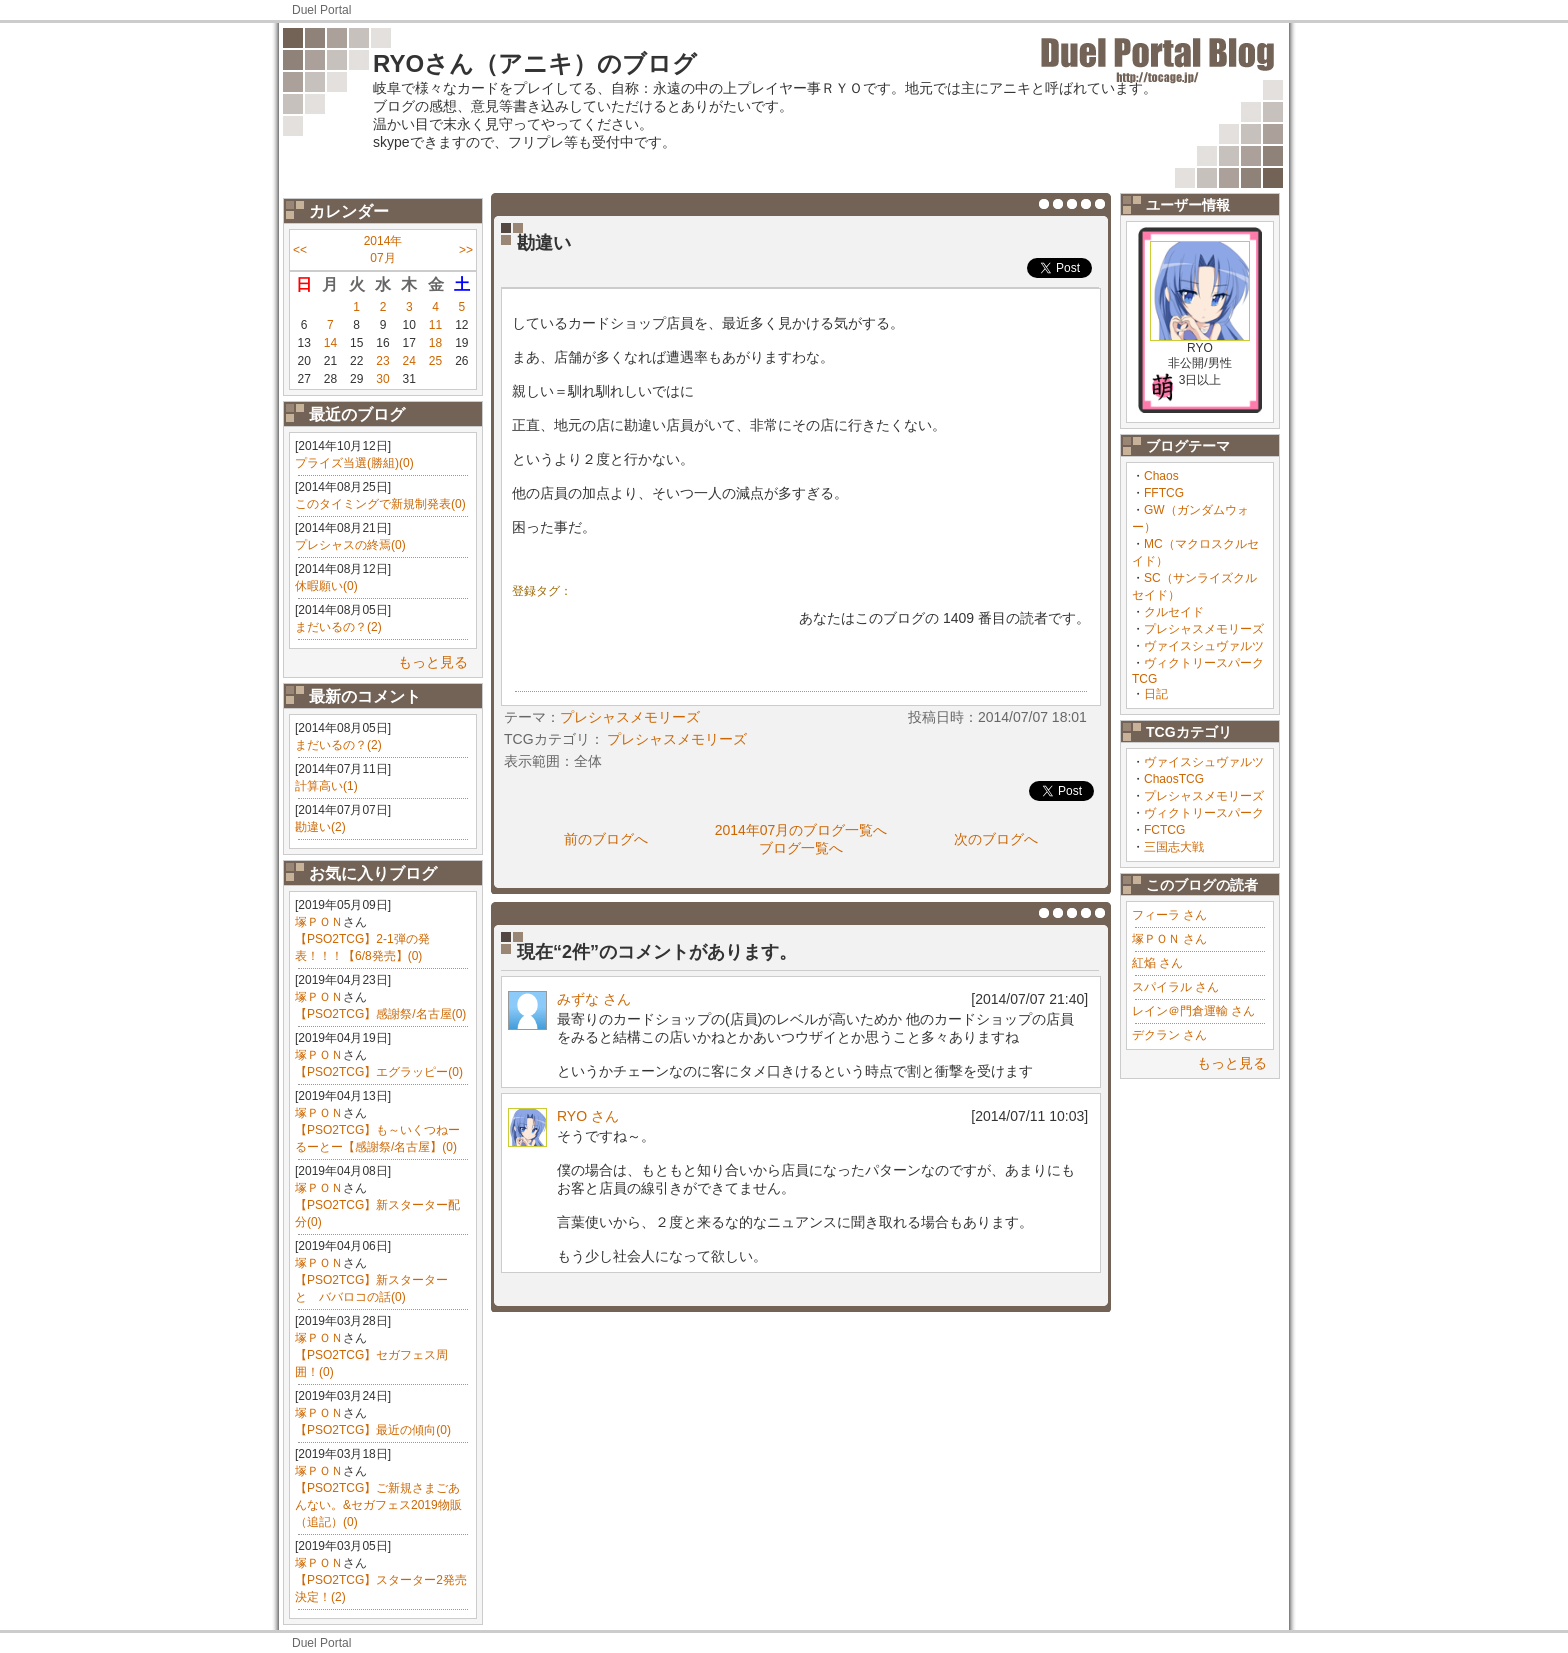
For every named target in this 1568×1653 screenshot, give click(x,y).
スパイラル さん (1175, 987)
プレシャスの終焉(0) (350, 545)
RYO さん (588, 1116)
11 (435, 325)
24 (409, 361)
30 (382, 379)
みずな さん (594, 999)
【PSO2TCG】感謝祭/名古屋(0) (380, 1014)
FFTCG (1164, 493)
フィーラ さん (1169, 915)
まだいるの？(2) (338, 627)
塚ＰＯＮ (319, 922)
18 (435, 343)
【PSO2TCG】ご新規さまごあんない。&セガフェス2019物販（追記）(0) (378, 1505)
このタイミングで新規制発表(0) (380, 504)
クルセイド (1174, 612)
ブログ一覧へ (801, 848)
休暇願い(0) (326, 586)
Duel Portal (321, 10)
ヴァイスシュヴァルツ (1204, 646)
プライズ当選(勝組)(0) (354, 463)
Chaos (1161, 476)
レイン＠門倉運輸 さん (1193, 1011)
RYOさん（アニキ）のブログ (535, 63)
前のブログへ (606, 839)
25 (435, 361)
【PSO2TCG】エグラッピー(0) (379, 1072)
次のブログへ (996, 839)
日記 (1156, 694)
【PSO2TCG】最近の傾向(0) (373, 1430)
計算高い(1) (326, 786)
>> (466, 250)
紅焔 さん (1157, 963)
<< (300, 250)
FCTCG (1164, 830)
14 (330, 343)
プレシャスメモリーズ (1204, 629)
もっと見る (433, 662)
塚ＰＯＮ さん (1169, 939)
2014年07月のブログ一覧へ (801, 830)
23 (382, 361)
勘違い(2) (320, 827)
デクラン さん (1169, 1035)
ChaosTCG (1174, 779)
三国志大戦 (1174, 847)
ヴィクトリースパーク (1204, 813)
